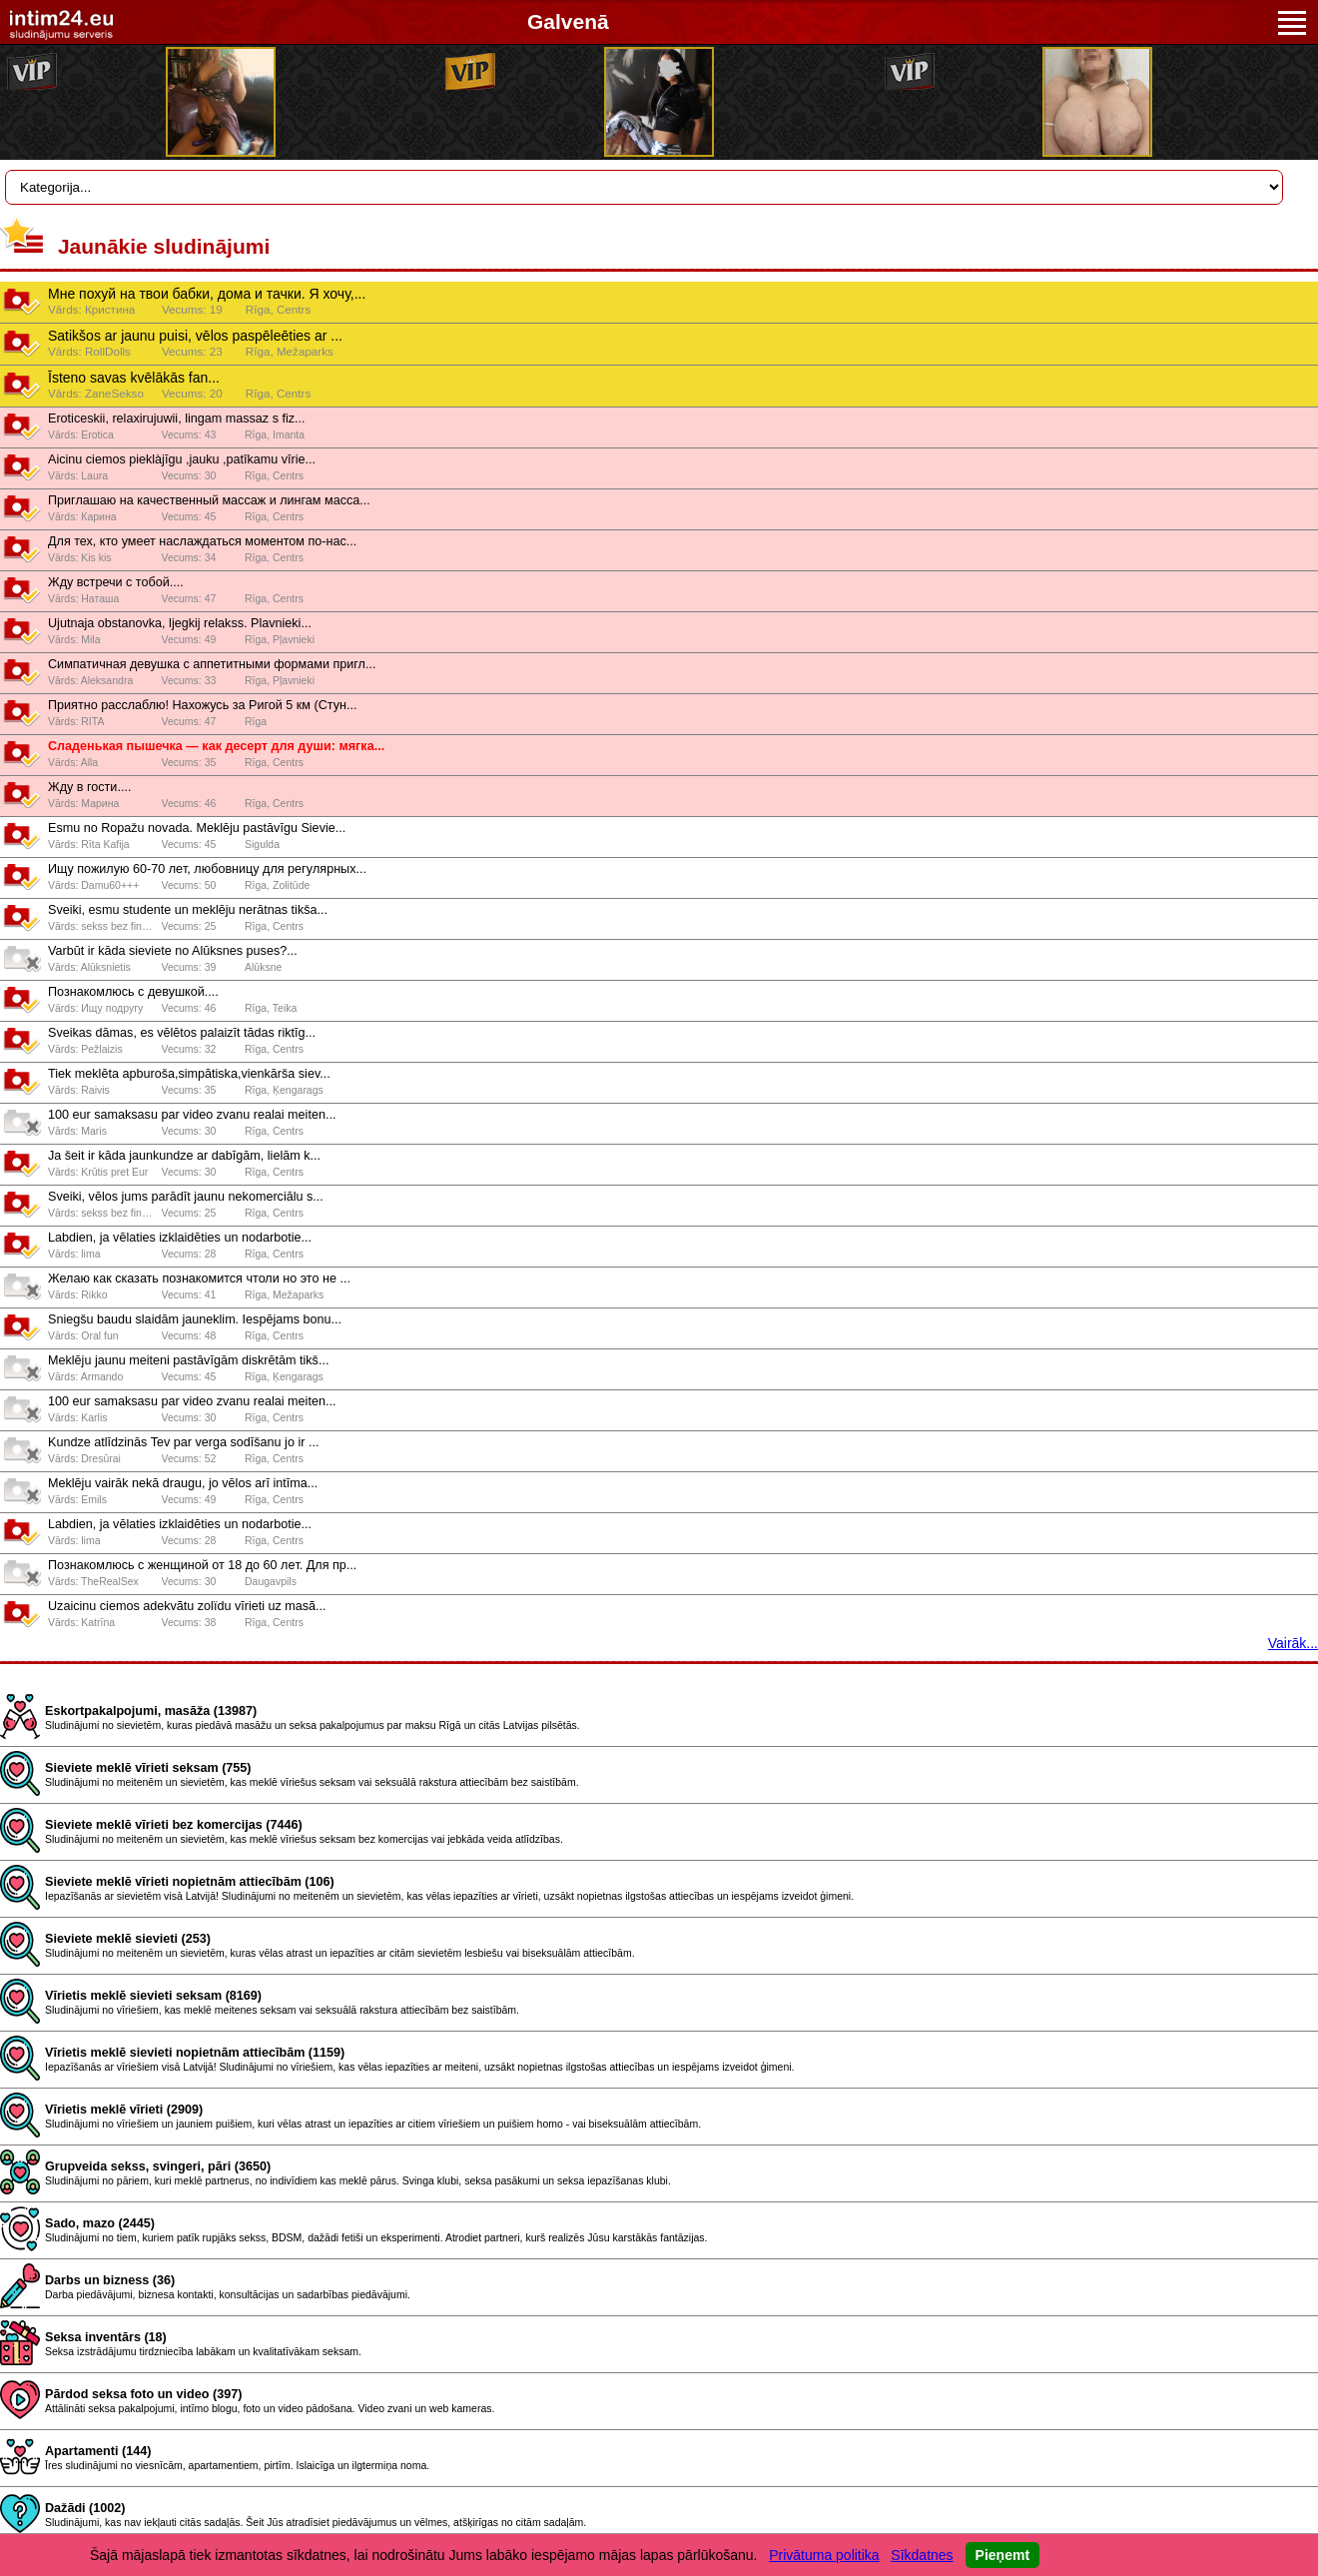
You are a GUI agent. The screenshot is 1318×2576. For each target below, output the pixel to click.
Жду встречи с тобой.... (116, 582)
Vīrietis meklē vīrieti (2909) (124, 2110)
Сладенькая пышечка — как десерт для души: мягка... (216, 746)
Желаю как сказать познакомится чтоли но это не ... (199, 1279)
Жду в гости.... (89, 787)
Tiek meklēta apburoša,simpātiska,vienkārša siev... (189, 1074)
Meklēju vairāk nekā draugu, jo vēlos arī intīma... (183, 1483)
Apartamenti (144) (98, 2451)
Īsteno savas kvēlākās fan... (134, 378)
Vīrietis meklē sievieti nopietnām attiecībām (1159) (194, 2053)
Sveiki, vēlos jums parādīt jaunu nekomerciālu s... (186, 1197)
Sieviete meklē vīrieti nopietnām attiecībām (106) (189, 1882)
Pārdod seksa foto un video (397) (143, 2394)
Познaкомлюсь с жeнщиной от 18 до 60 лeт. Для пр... (202, 1565)
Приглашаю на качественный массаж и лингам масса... (209, 500)
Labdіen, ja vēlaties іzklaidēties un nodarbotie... (180, 1238)
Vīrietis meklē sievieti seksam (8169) (153, 1996)
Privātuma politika (824, 2555)
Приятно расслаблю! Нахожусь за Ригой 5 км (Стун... (202, 705)
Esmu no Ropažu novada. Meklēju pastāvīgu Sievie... (196, 828)
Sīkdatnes (922, 2555)
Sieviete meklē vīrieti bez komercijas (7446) (174, 1825)
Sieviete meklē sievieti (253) (128, 1939)
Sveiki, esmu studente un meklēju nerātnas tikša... (188, 910)
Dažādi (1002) (85, 2508)
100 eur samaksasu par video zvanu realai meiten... (191, 1115)
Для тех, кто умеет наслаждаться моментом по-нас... (202, 541)
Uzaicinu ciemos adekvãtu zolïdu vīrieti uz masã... (187, 1606)
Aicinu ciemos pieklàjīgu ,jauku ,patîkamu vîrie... (182, 459)
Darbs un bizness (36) (110, 2280)
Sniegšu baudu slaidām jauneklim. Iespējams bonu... (194, 1319)
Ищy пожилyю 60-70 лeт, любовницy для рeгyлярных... (207, 869)
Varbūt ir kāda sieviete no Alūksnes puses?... (173, 951)
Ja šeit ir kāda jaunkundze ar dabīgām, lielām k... (184, 1156)
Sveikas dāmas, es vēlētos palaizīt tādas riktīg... (182, 1033)
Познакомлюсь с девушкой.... (133, 992)
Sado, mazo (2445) (100, 2223)
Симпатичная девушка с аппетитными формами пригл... (211, 664)
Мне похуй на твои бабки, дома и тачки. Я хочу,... (206, 294)
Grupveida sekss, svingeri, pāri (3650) (158, 2166)
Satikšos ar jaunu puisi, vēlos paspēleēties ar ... (195, 336)
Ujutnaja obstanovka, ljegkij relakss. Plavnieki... (180, 623)
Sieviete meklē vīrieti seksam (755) (148, 1768)
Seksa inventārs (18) (106, 2337)
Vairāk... (1293, 1643)
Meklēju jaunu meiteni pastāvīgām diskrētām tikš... (188, 1360)
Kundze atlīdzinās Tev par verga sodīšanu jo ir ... (183, 1442)
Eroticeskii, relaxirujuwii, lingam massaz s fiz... (177, 419)
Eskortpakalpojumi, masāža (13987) (151, 1711)
